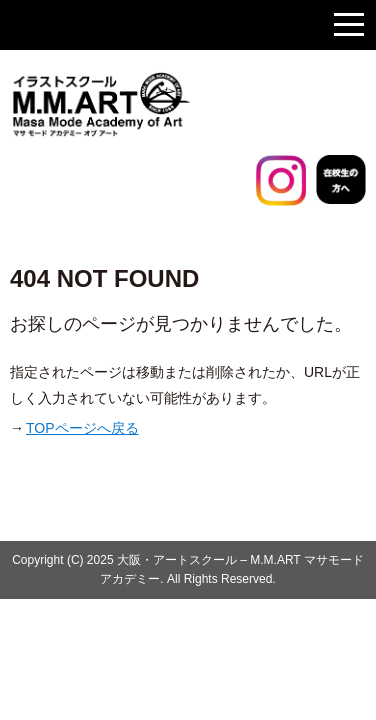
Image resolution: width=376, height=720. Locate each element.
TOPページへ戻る (82, 428)
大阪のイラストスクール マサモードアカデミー (150, 105)
